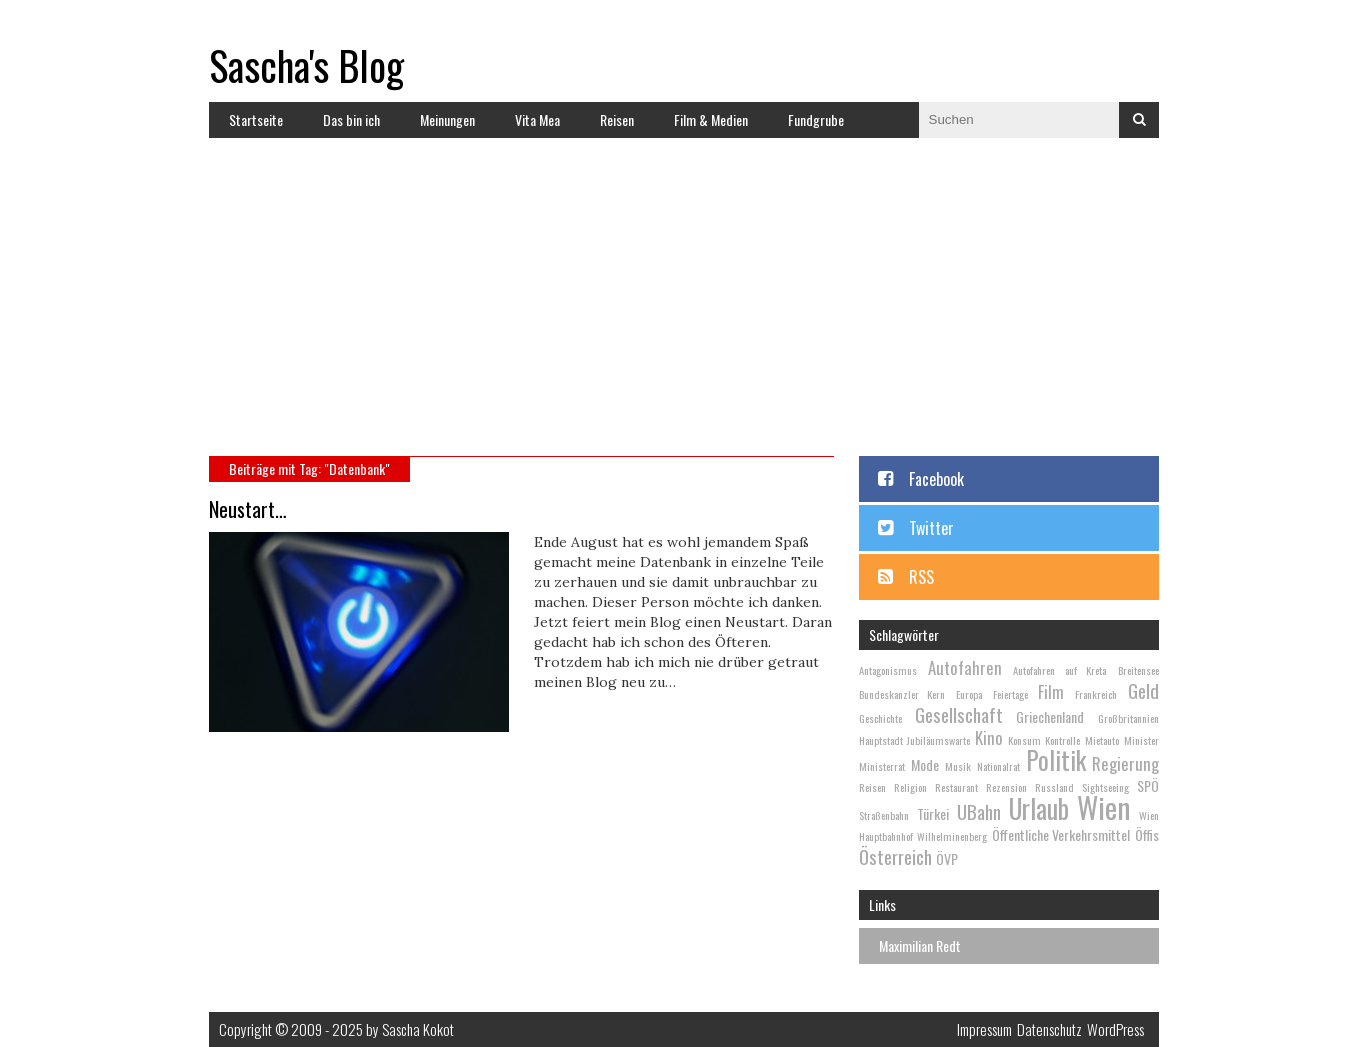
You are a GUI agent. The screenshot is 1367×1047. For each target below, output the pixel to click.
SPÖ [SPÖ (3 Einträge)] (1148, 785)
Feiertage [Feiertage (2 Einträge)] (1010, 694)
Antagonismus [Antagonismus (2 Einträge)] (888, 670)
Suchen (1139, 120)
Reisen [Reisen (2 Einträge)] (872, 787)
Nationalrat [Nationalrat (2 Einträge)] (998, 766)
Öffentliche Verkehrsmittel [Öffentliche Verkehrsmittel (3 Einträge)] (1061, 834)
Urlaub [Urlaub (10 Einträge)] (1039, 808)
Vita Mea (537, 119)
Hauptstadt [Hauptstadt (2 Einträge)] (881, 740)
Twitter (931, 528)
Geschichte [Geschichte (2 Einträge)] (880, 718)
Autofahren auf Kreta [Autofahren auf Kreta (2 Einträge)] (1059, 670)
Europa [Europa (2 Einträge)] (969, 694)
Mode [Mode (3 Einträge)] (925, 764)
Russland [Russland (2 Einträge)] (1054, 787)
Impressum (984, 1029)
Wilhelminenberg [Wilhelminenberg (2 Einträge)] (952, 836)
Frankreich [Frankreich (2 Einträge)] (1096, 694)
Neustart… (248, 509)
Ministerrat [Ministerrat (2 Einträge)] (882, 766)
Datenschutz (1049, 1029)
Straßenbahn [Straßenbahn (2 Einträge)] (884, 815)
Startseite (256, 119)
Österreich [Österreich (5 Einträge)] (895, 856)
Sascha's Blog (306, 65)
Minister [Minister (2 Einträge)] (1141, 740)
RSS (921, 577)
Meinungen (447, 119)
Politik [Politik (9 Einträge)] (1056, 759)
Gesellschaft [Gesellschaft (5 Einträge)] (959, 714)
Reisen (617, 119)
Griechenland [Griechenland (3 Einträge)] (1050, 716)
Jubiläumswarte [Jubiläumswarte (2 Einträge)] (938, 740)
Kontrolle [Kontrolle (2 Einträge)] (1062, 740)
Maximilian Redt (920, 945)
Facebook (936, 479)
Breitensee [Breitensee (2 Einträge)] (1138, 670)
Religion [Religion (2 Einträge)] (910, 787)
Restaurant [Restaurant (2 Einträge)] (956, 787)
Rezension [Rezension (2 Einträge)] (1006, 787)
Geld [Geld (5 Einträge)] (1143, 690)
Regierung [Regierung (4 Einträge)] (1125, 763)
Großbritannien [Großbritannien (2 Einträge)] (1128, 718)
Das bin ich (351, 119)
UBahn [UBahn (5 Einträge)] (979, 811)
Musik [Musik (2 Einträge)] (958, 766)
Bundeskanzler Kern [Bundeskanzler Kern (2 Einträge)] (902, 694)
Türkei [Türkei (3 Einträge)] (933, 813)
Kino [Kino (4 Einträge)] (989, 737)
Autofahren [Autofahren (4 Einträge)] (965, 667)
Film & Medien (711, 119)
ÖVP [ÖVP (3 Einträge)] (947, 858)
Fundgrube (816, 119)
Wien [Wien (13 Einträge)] (1103, 806)
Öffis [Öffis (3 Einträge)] (1147, 834)
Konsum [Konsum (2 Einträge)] (1024, 740)
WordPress (1115, 1029)
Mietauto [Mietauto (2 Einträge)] (1102, 740)
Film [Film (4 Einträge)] (1051, 691)
